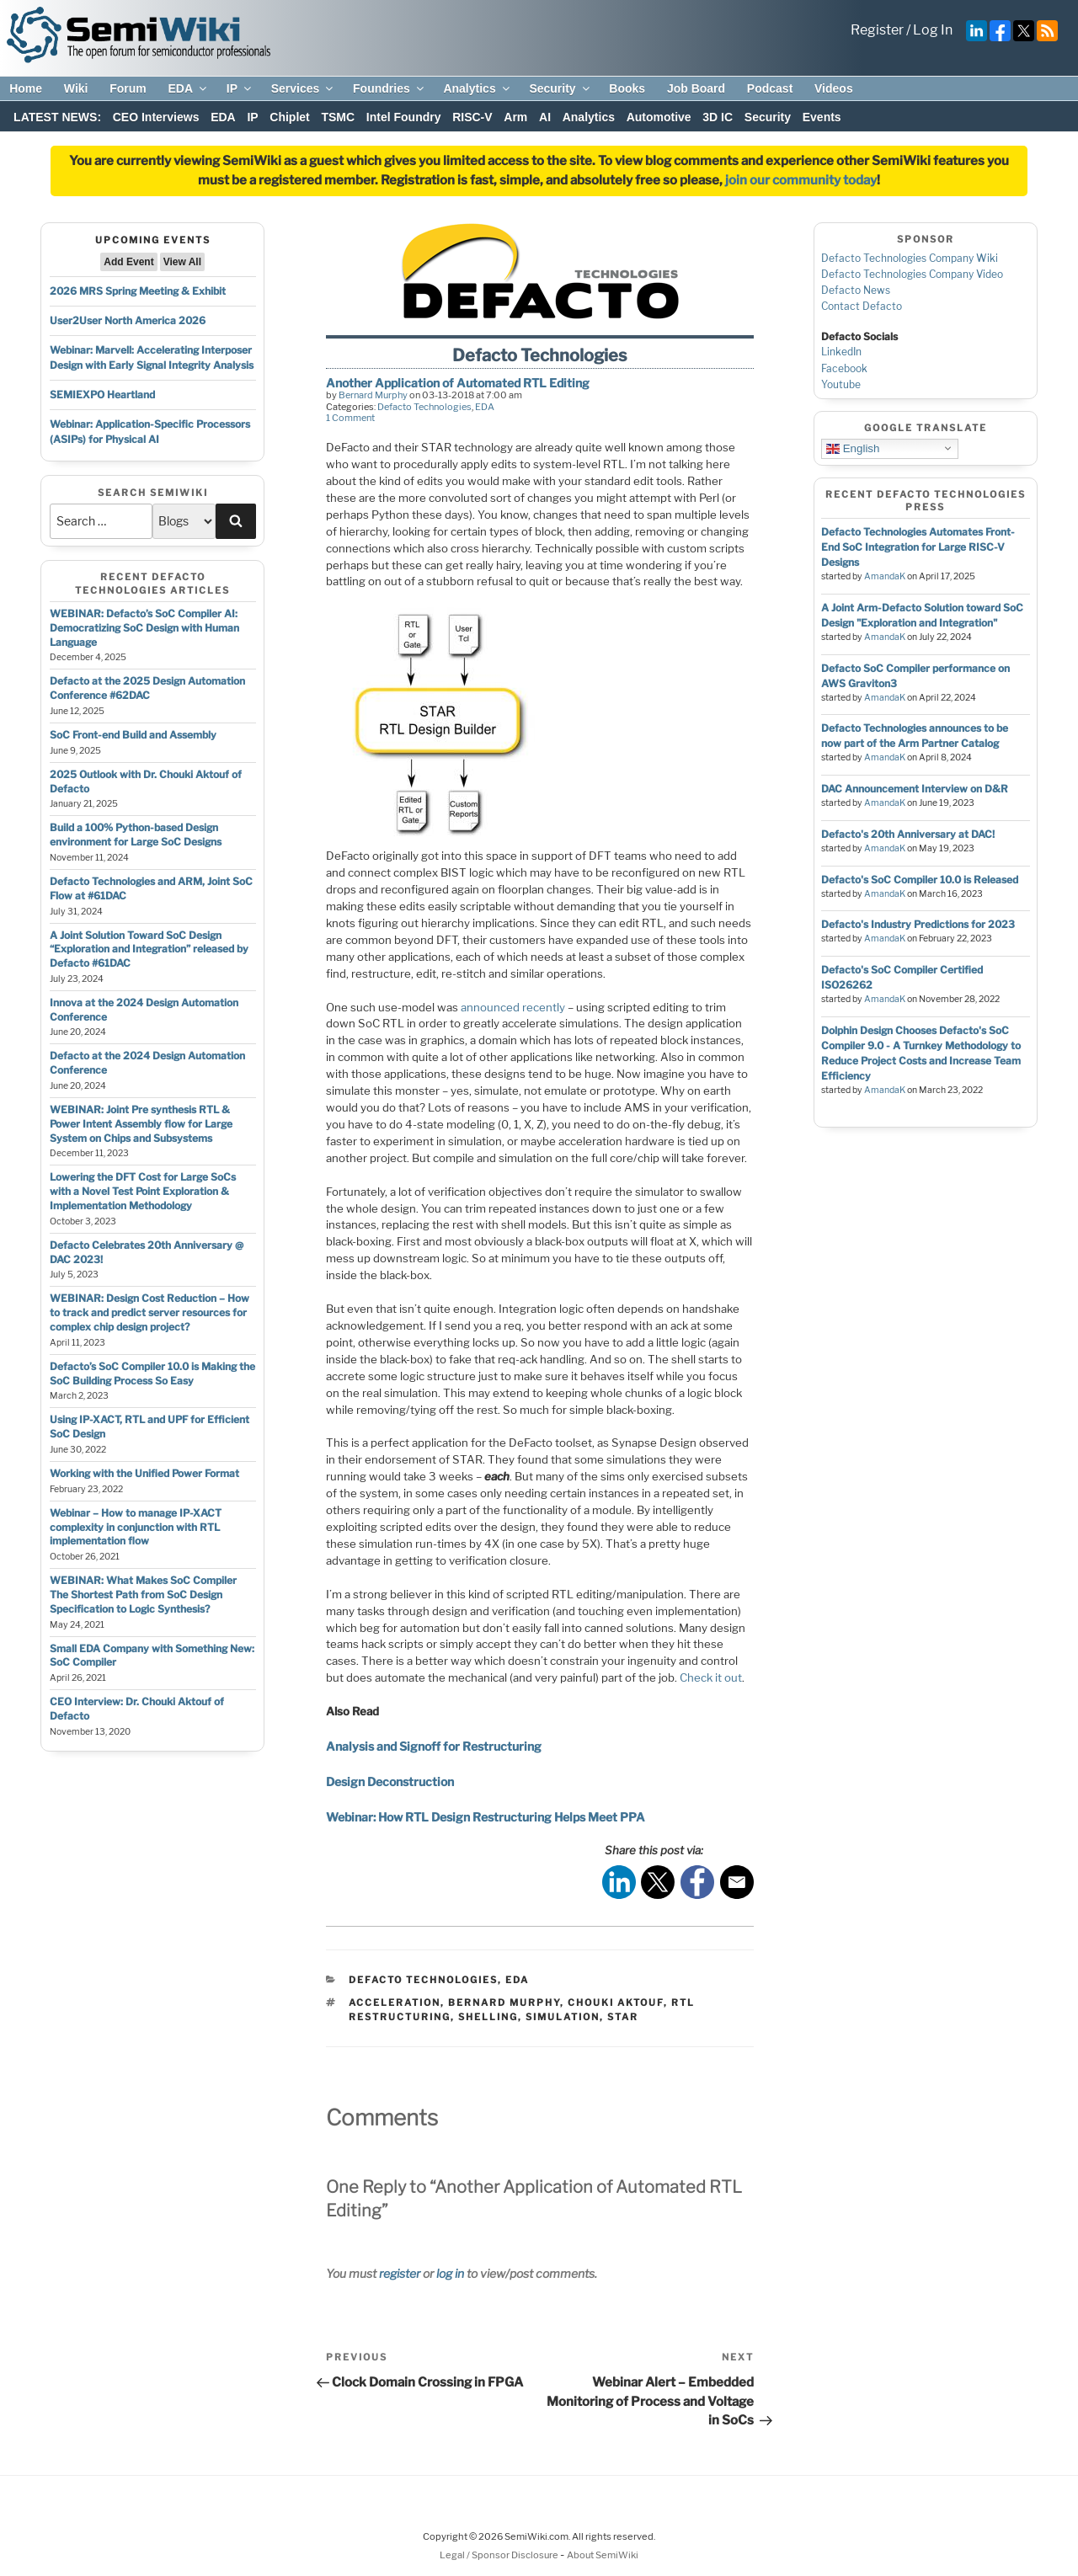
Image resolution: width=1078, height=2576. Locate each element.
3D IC (717, 117)
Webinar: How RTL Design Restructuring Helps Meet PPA (485, 1817)
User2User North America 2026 (127, 320)
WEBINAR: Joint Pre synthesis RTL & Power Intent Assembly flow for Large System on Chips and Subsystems (141, 1123)
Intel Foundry (403, 117)
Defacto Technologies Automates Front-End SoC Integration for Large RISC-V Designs (918, 546)
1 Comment (350, 418)
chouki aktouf (616, 2002)
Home (25, 88)
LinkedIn (841, 351)
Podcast (769, 88)
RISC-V (472, 117)
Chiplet (289, 117)
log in (450, 2273)
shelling (488, 2017)
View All (182, 262)
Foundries (389, 88)
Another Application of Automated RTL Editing (458, 383)
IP (240, 88)
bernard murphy (504, 2002)
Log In (933, 30)
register (399, 2273)
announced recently (513, 1007)
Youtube (841, 384)
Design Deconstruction (390, 1781)
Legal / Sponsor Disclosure (500, 2555)
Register (877, 30)
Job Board (696, 88)
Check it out (711, 1677)
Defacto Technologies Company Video (912, 274)
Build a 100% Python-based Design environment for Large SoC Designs (135, 834)
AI (545, 117)
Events (822, 117)
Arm (515, 117)
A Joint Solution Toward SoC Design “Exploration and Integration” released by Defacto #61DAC (149, 949)
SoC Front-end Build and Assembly (133, 734)
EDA (188, 88)
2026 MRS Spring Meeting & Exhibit (138, 291)
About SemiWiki (602, 2555)
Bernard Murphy (373, 395)
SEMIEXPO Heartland (102, 394)
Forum (128, 88)
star (622, 2017)
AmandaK (884, 576)
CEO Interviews (156, 117)
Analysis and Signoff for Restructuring (434, 1746)
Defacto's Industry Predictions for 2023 (918, 924)
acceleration (394, 2002)
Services (303, 88)
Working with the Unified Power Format (144, 1473)
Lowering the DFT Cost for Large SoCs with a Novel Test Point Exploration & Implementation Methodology (143, 1191)
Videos (833, 88)
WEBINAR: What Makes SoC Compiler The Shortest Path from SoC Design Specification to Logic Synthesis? (143, 1594)
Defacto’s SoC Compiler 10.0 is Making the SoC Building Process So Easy (152, 1373)
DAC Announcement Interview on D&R (914, 788)
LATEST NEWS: (57, 117)
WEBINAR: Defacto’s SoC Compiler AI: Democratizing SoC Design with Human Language (144, 627)
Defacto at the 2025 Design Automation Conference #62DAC (147, 688)
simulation (563, 2017)
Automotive (659, 117)
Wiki (76, 88)
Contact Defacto (861, 306)
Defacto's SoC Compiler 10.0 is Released (919, 879)
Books (627, 88)
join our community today (801, 180)
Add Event (128, 262)
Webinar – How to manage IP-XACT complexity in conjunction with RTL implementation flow (135, 1527)
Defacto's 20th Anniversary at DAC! (908, 834)
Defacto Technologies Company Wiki (909, 258)
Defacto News (855, 290)
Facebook (844, 368)
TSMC (338, 117)
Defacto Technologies (424, 407)
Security (560, 88)
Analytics (477, 88)
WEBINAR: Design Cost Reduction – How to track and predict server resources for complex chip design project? (149, 1312)
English (852, 448)
